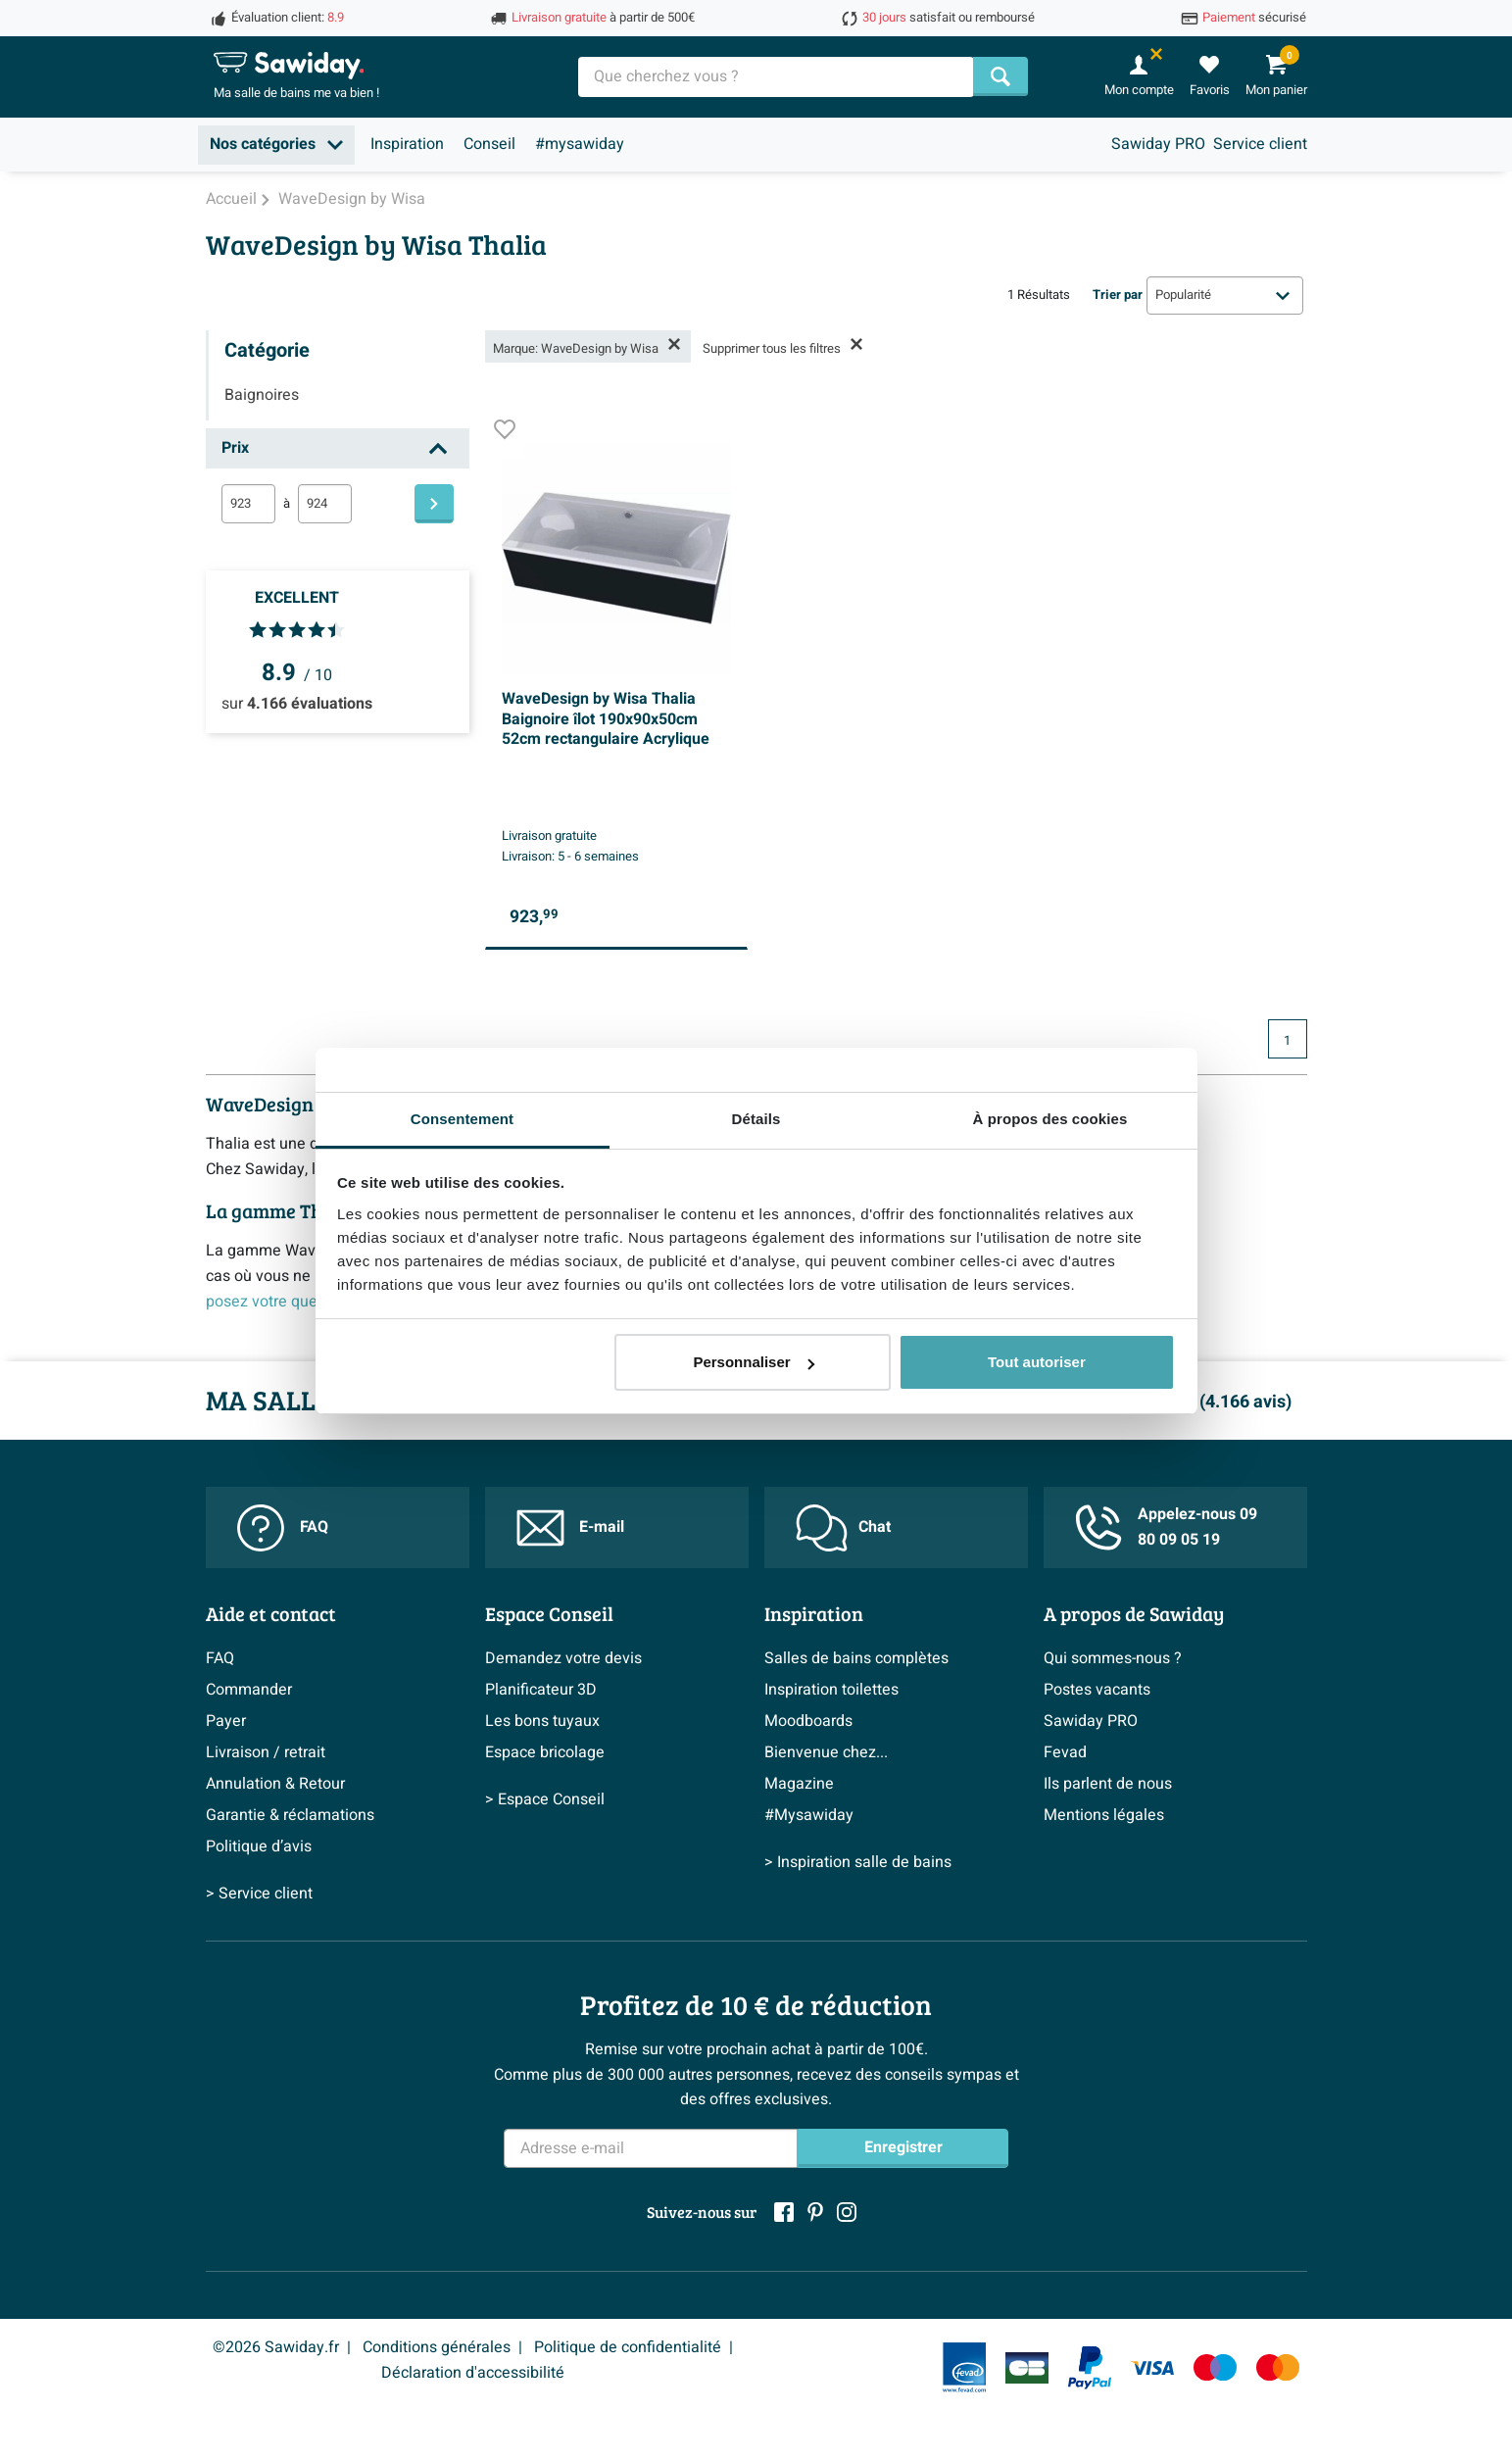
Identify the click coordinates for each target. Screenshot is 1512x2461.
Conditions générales (437, 2347)
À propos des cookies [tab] (1050, 1118)
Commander (249, 1689)
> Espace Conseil (545, 1799)
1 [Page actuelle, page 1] (1287, 1041)
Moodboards (808, 1721)
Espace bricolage (545, 1752)
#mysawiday (579, 144)
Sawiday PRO (1158, 144)
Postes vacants (1097, 1689)
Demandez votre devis (563, 1658)
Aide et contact (271, 1613)
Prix (235, 448)
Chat (843, 1527)
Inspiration (407, 144)
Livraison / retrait (265, 1752)
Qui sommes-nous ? (1113, 1658)
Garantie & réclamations (290, 1815)
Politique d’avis (259, 1846)
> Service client (259, 1893)
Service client (1260, 144)
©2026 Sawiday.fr (276, 2347)
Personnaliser (753, 1362)
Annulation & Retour (275, 1784)
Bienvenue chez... (826, 1752)
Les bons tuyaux (542, 1721)
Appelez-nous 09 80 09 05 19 (1166, 1526)
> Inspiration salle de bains (857, 1862)
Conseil (489, 144)
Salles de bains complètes (856, 1658)
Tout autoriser (1037, 1362)
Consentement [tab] (462, 1118)
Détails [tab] (756, 1118)
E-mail (570, 1528)
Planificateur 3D (541, 1689)
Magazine (799, 1784)
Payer (226, 1721)
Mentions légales (1104, 1815)
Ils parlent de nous (1108, 1784)
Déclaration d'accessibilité (472, 2373)
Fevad (1065, 1752)
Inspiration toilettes (831, 1689)
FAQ (282, 1527)
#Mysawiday (809, 1815)
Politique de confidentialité (627, 2347)
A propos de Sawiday (1134, 1613)
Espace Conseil (549, 1613)
